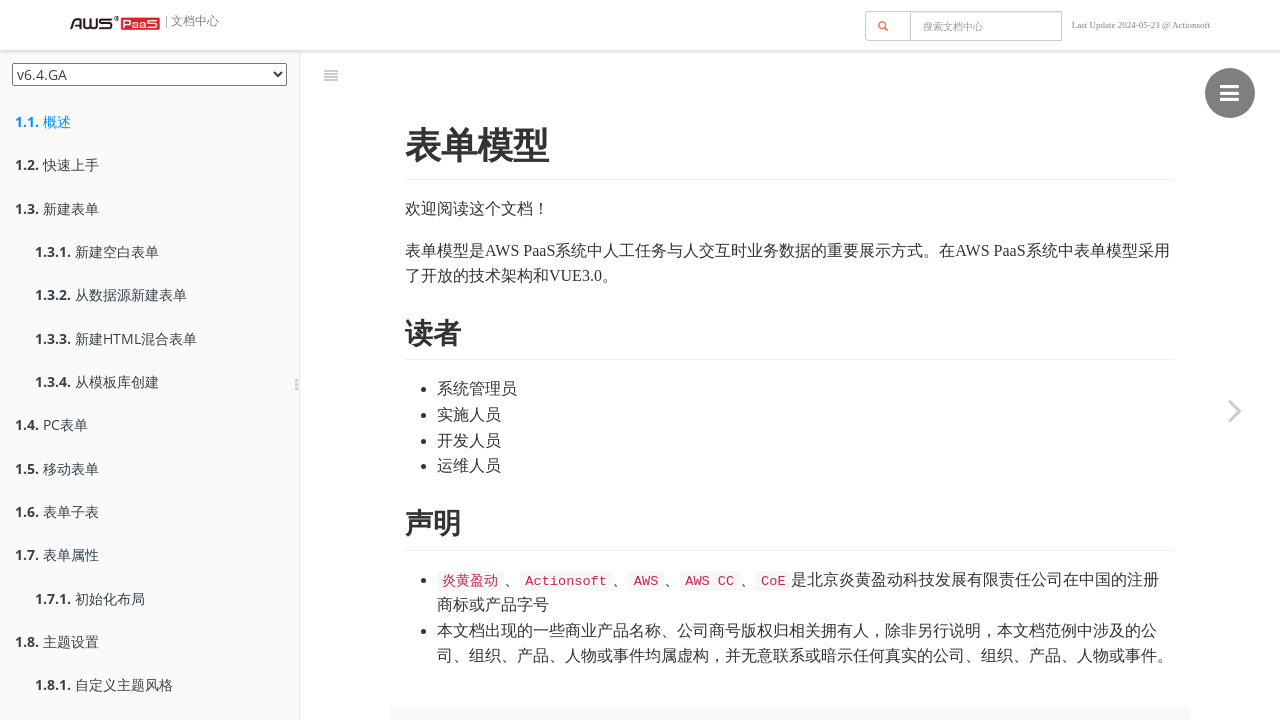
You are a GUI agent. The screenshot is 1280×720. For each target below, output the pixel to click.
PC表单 (51, 424)
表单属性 (57, 554)
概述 (43, 121)
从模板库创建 (97, 381)
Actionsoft (1191, 25)
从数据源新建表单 (111, 294)
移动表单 (57, 468)
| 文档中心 (191, 21)
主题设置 (57, 641)
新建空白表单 (97, 251)
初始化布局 (90, 598)
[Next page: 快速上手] (1235, 410)
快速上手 (57, 164)
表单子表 (57, 511)
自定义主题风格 (104, 684)
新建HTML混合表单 (116, 338)
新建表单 (57, 208)
